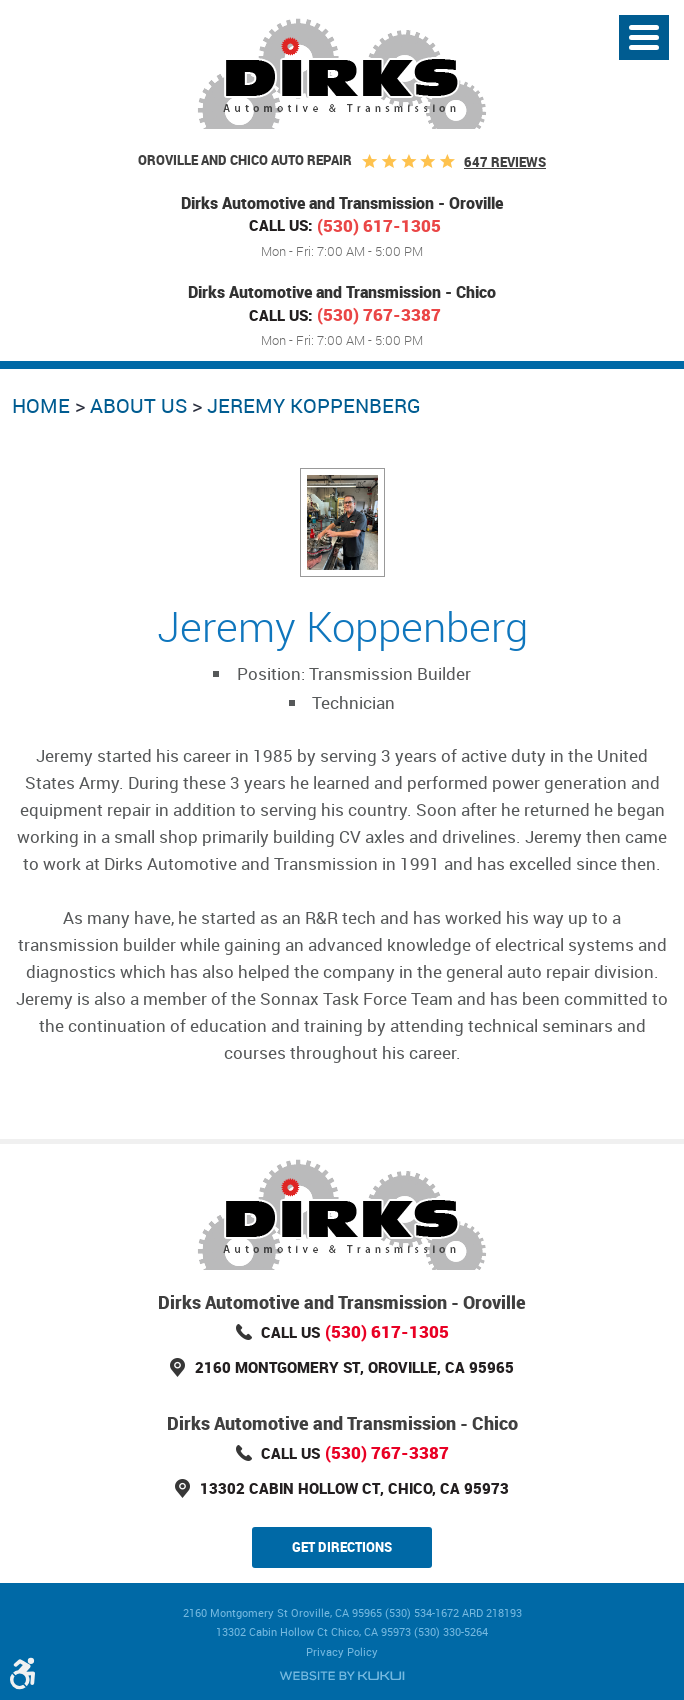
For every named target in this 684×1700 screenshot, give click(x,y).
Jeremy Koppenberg (314, 405)
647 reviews (505, 162)
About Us (138, 405)
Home (41, 405)
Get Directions (342, 1547)
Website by (342, 1676)
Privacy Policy (342, 1651)
